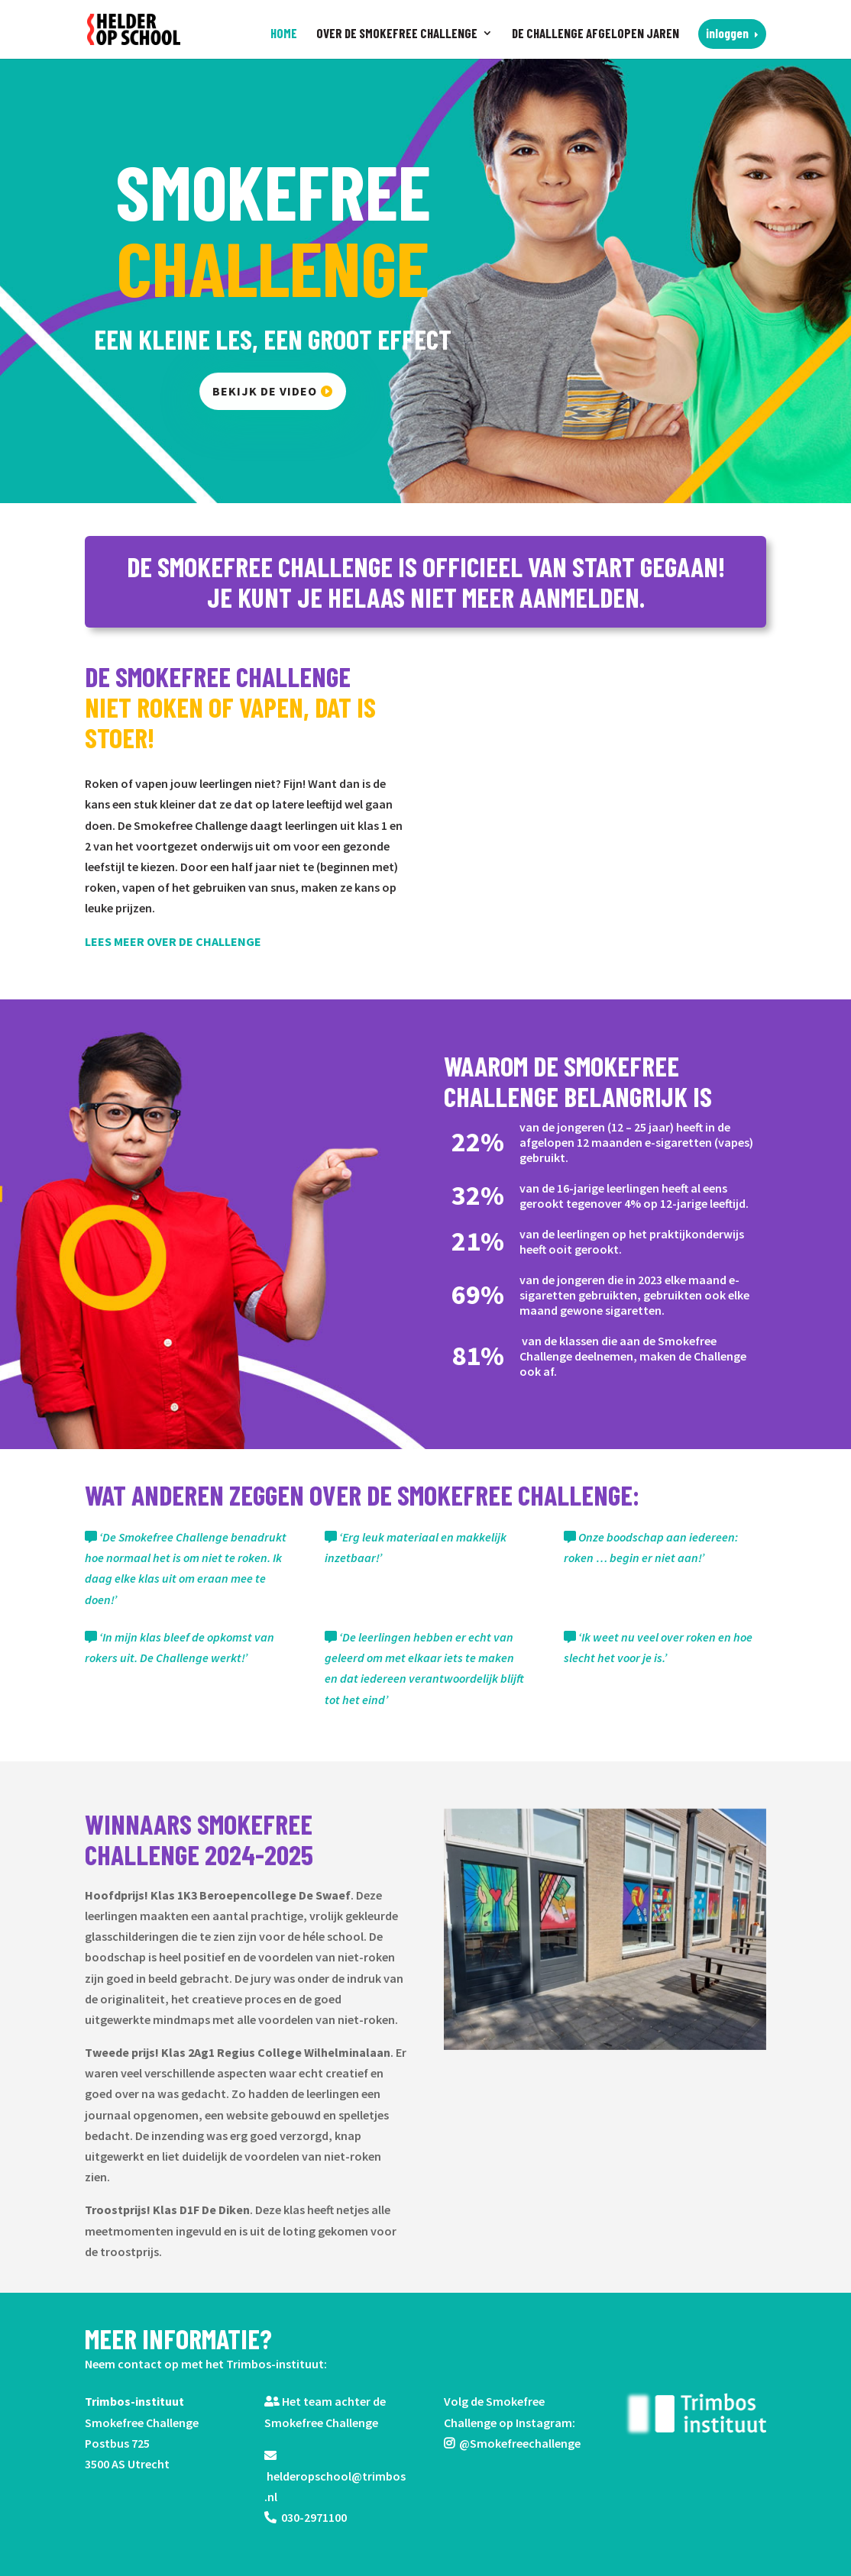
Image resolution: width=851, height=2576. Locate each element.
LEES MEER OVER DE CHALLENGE (174, 941)
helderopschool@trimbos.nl (335, 2476)
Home (283, 33)
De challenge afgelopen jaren (595, 33)
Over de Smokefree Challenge (396, 33)
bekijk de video (265, 390)
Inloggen (727, 32)
